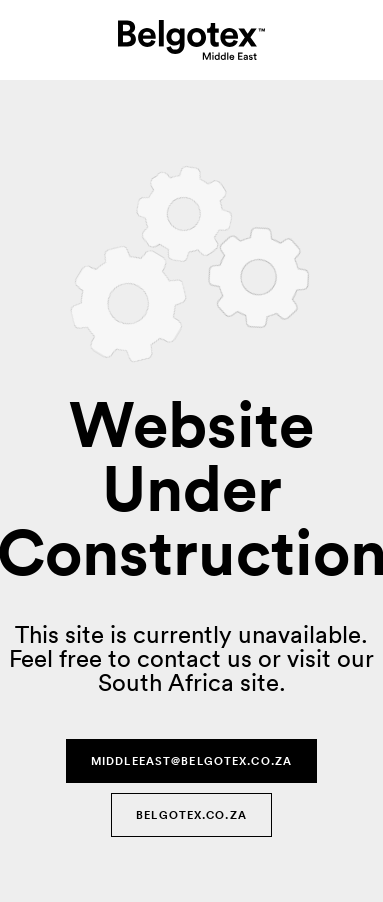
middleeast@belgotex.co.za (191, 761)
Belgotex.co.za (191, 815)
